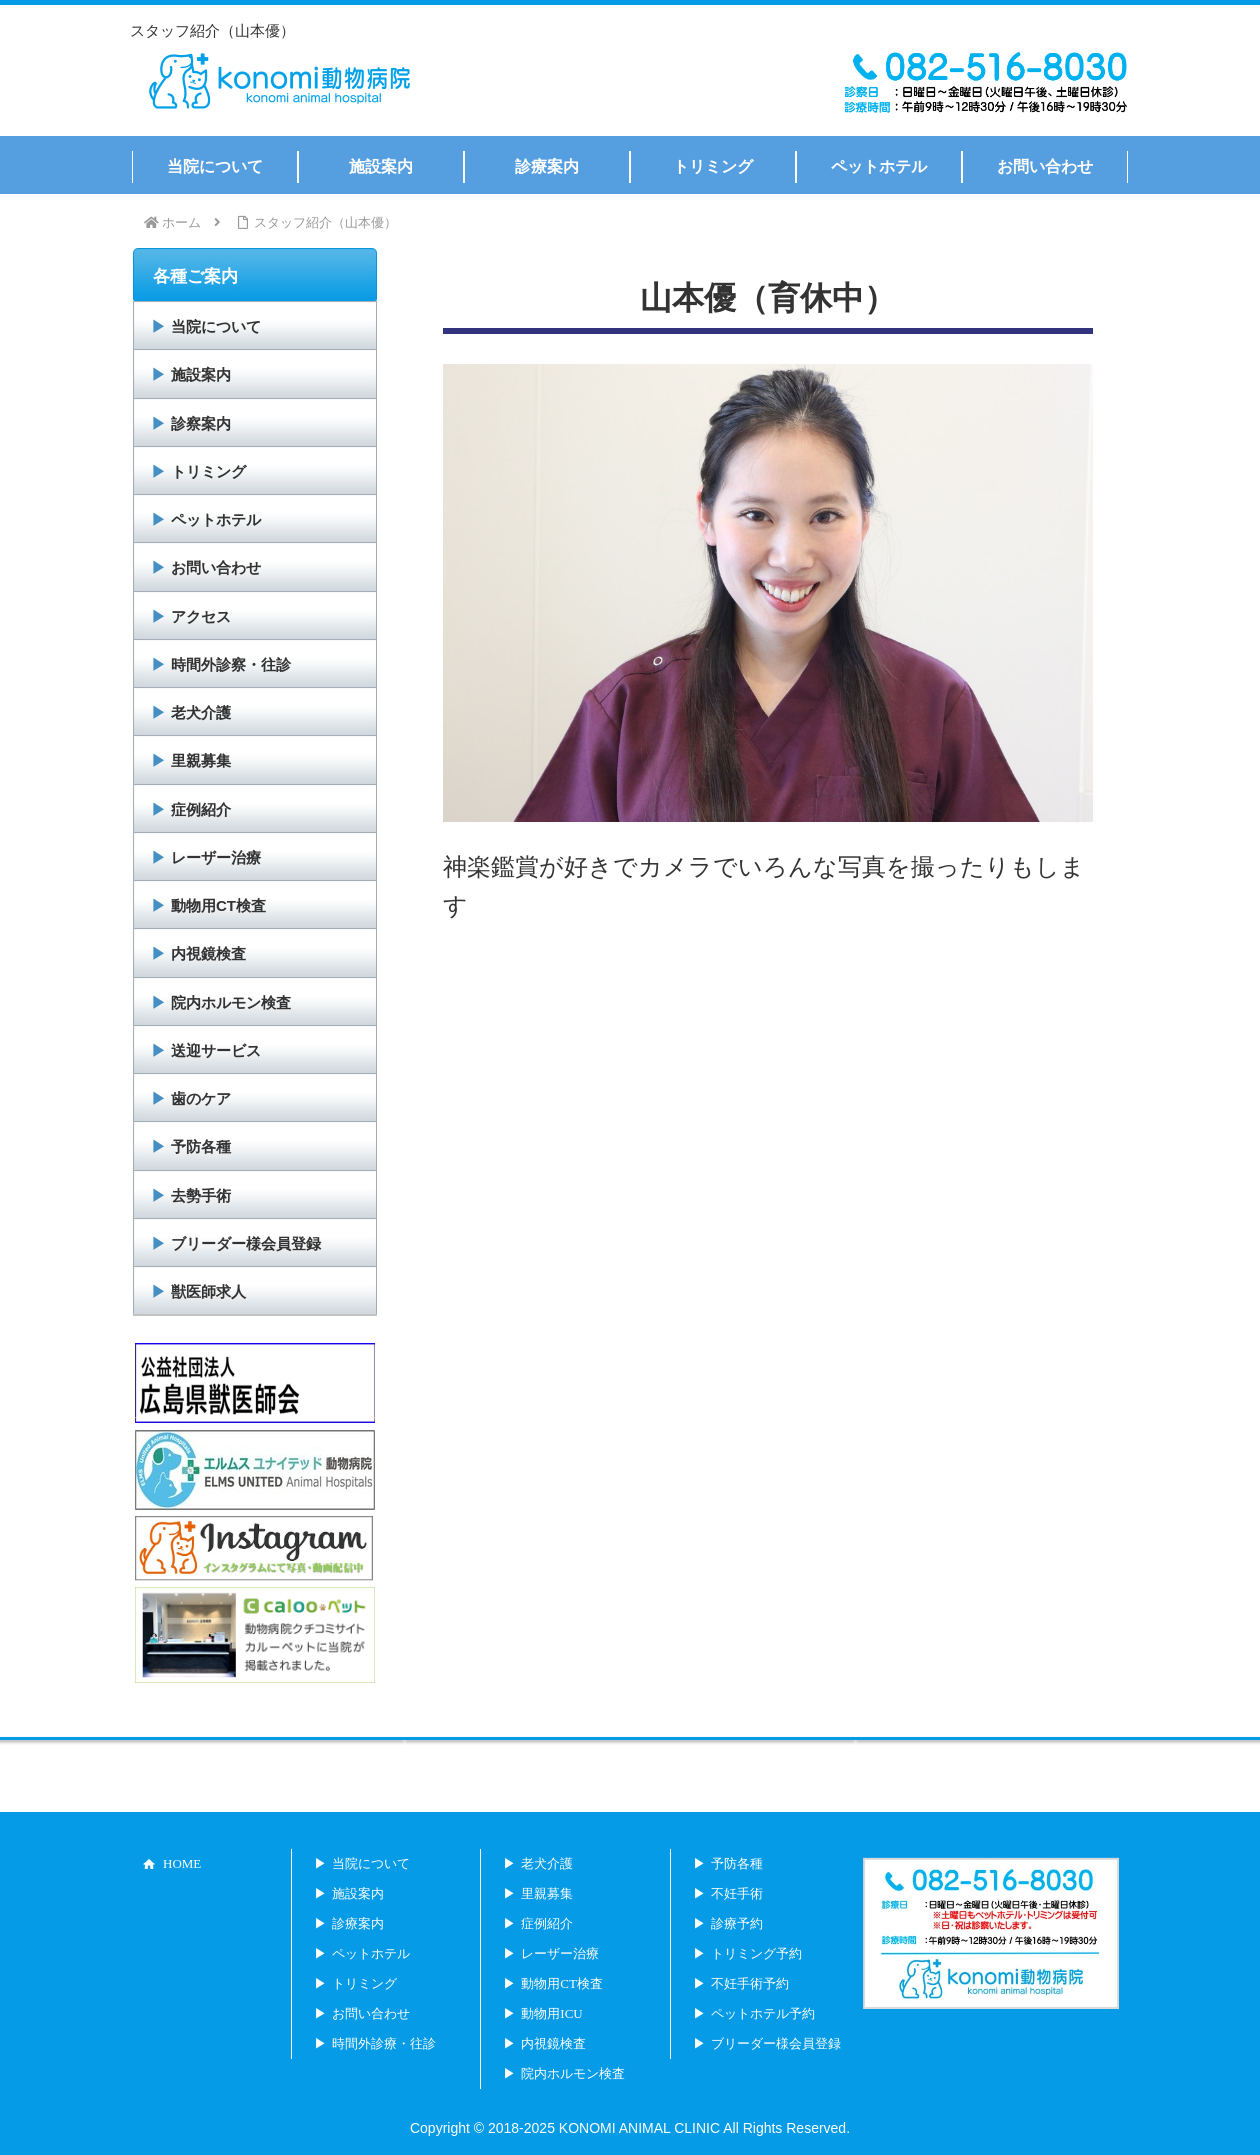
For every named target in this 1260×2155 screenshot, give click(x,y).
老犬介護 (201, 712)
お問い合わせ (216, 567)
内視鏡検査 (208, 953)
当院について (216, 326)
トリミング (208, 471)
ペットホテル (216, 519)
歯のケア (201, 1098)
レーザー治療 (216, 857)
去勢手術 (201, 1195)
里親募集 (201, 760)
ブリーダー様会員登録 (246, 1243)
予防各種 (201, 1146)
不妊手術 (737, 1893)
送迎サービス (216, 1050)
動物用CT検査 (218, 905)
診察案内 (201, 423)
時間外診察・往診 (231, 664)
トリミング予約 (756, 1953)
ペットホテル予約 (763, 2013)
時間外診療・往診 (384, 2043)
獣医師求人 (208, 1291)
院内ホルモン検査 (231, 1002)
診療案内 (358, 1923)
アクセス (201, 616)
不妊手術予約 (750, 1983)
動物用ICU (551, 2013)
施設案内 (201, 374)
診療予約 (737, 1923)
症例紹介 (201, 809)
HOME (182, 1863)
